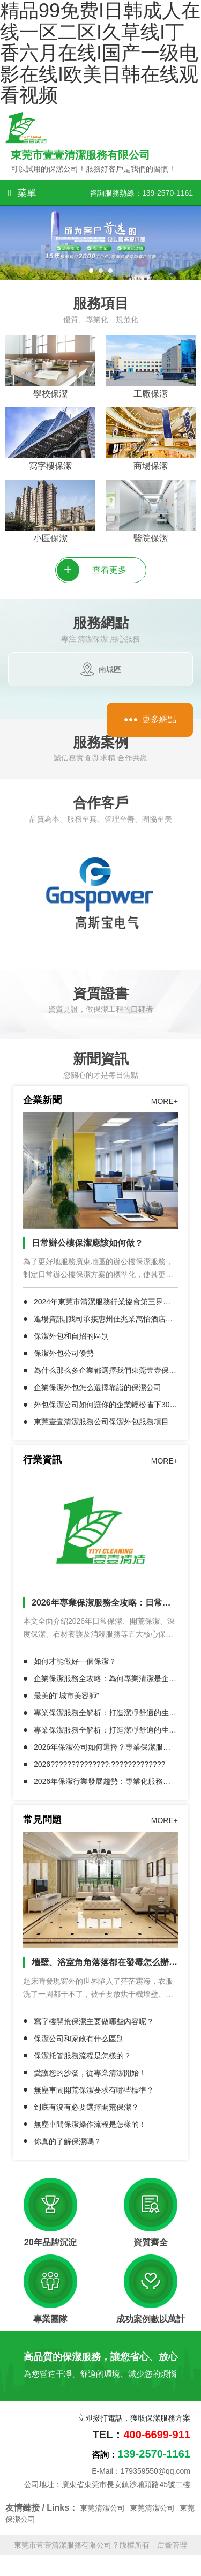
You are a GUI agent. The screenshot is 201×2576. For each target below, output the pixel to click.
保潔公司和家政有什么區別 (79, 2038)
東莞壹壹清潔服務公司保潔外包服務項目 (101, 1421)
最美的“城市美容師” (66, 1695)
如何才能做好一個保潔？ (75, 1661)
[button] (91, 270)
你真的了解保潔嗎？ (67, 2141)
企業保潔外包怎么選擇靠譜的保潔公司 (97, 1387)
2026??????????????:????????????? (99, 1764)
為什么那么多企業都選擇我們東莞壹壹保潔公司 (112, 1370)
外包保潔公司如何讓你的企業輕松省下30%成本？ (116, 1404)
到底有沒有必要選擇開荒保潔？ (86, 2107)
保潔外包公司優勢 (64, 1353)
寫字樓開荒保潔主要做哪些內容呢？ (94, 2021)
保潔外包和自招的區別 (71, 1336)
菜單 (22, 192)
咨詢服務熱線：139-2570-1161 (141, 193)
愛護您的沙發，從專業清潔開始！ (90, 2073)
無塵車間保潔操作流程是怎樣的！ (90, 2124)
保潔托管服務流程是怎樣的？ (82, 2055)
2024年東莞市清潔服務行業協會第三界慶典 (106, 1301)
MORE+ (164, 1101)
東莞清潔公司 (102, 2508)
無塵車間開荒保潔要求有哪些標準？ (94, 2090)
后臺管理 (172, 2545)
